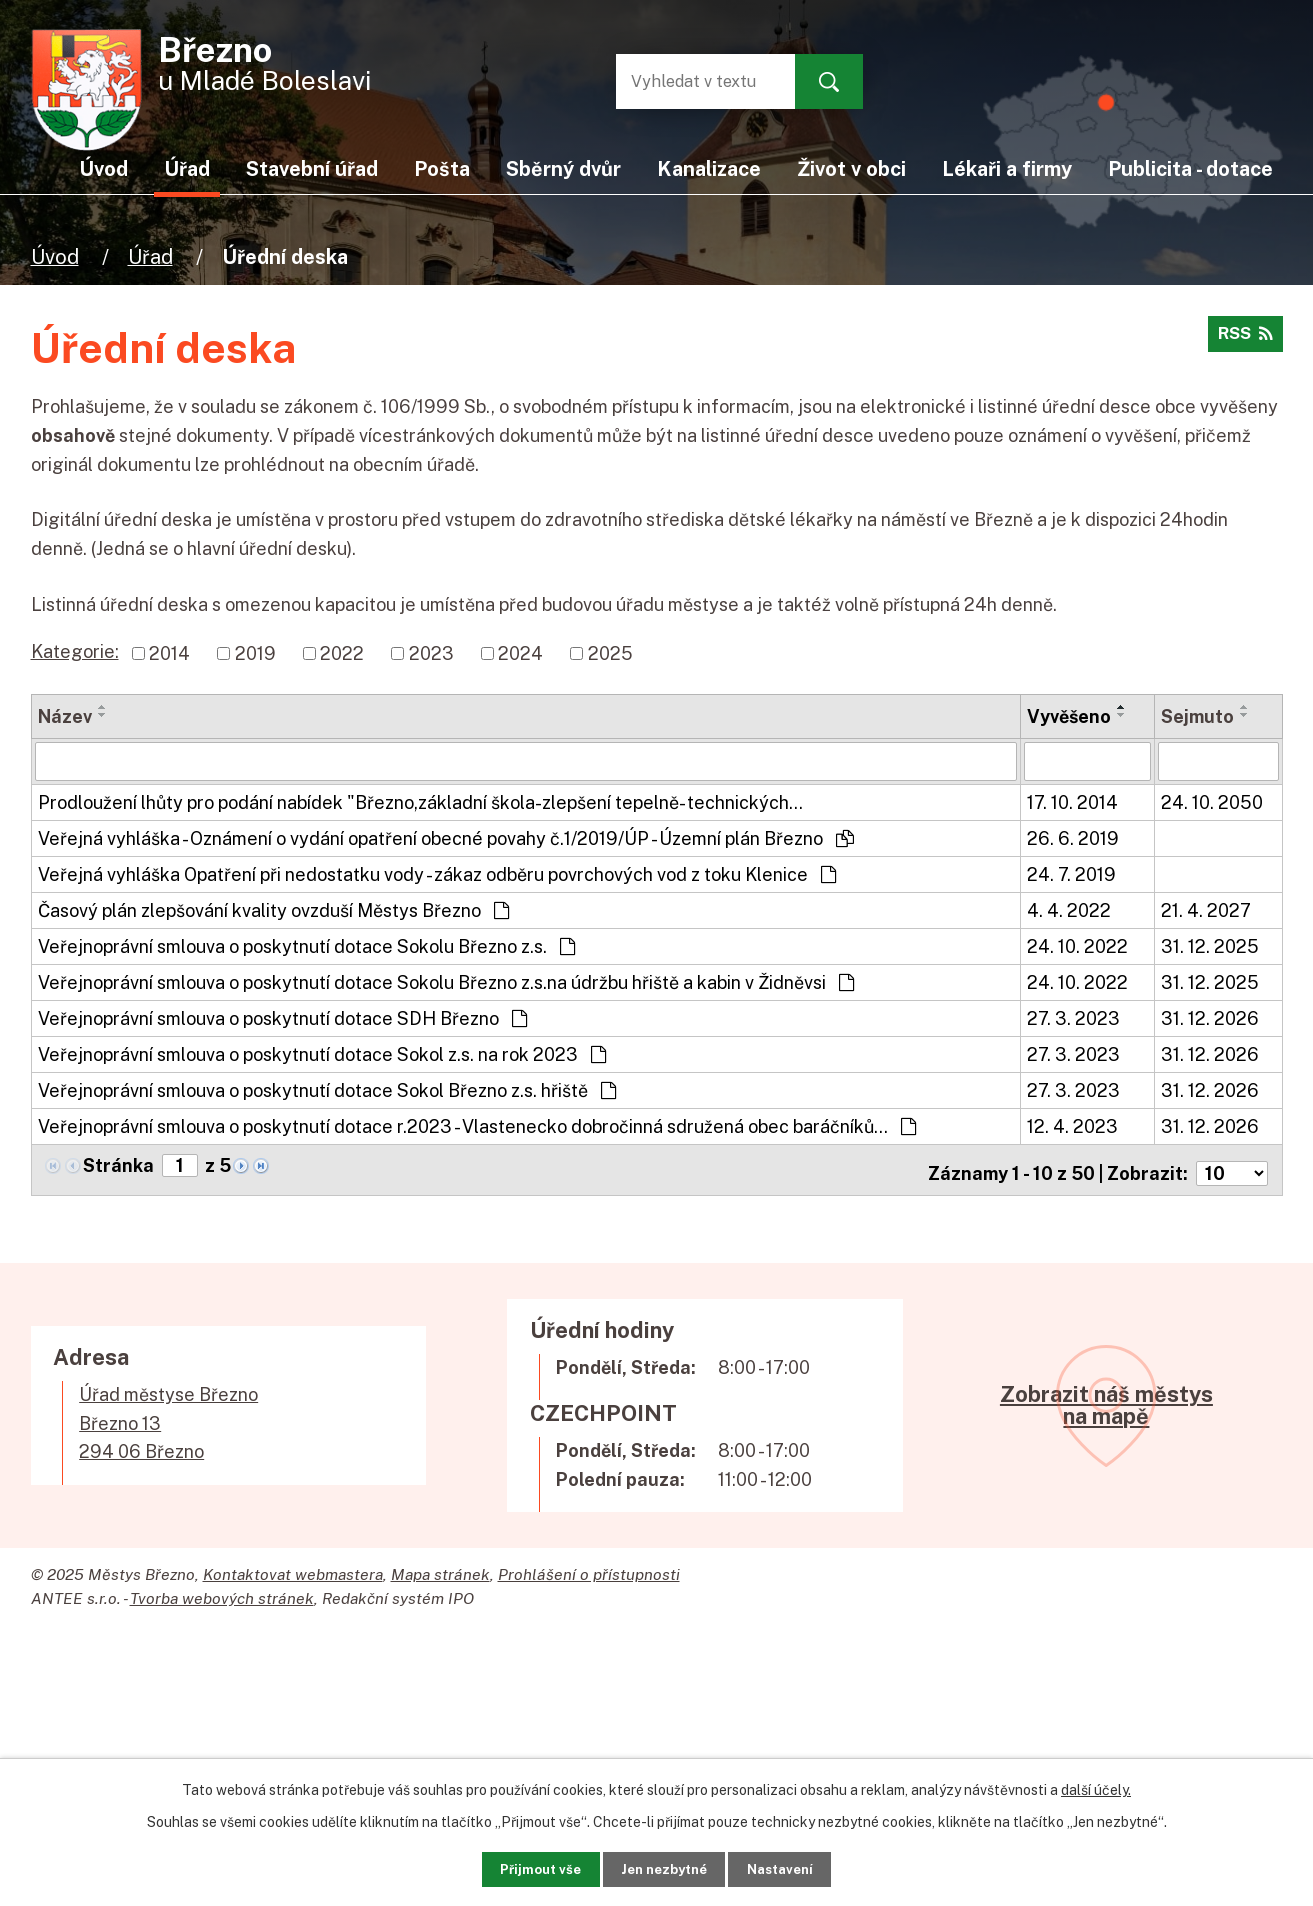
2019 (255, 653)
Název (65, 716)
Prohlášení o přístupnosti (589, 1566)
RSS (1242, 340)
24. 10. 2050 (1212, 801)
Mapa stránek (440, 1566)
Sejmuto (1197, 716)
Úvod (55, 256)
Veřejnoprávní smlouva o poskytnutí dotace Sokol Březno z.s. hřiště (327, 1089)
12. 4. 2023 (1072, 1125)
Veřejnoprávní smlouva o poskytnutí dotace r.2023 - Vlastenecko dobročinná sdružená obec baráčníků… (477, 1125)
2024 (520, 653)
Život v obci (851, 168)
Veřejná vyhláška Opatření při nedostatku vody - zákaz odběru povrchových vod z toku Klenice (437, 873)
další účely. (1096, 1784)
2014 (169, 653)
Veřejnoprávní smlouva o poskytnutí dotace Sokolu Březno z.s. (306, 945)
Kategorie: (75, 651)
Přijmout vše (516, 1866)
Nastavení (803, 1866)
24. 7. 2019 (1071, 873)
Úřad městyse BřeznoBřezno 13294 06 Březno (168, 1415)
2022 (342, 653)
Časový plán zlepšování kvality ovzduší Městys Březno (273, 909)
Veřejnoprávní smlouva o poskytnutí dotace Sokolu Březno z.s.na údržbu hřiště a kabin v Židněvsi (446, 981)
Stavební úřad (312, 168)
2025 (610, 653)
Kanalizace (709, 168)
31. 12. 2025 (1210, 945)
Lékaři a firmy (1007, 168)
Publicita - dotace (1190, 168)
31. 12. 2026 (1210, 1017)
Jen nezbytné (663, 1866)
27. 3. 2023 (1073, 1017)
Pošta (442, 168)
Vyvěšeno (1069, 716)
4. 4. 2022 (1069, 909)
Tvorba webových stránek (222, 1590)
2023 (431, 653)
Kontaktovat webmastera (293, 1566)
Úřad (150, 256)
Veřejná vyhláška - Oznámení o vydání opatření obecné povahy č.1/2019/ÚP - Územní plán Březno (446, 837)
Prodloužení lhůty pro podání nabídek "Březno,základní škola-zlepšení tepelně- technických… (420, 801)
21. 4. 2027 (1206, 909)
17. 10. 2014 (1072, 801)
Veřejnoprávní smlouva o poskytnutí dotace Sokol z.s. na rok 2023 (322, 1053)
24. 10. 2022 (1077, 945)
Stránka (118, 1164)
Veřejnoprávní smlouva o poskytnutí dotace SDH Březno (282, 1017)
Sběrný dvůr (563, 168)
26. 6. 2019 (1073, 837)
